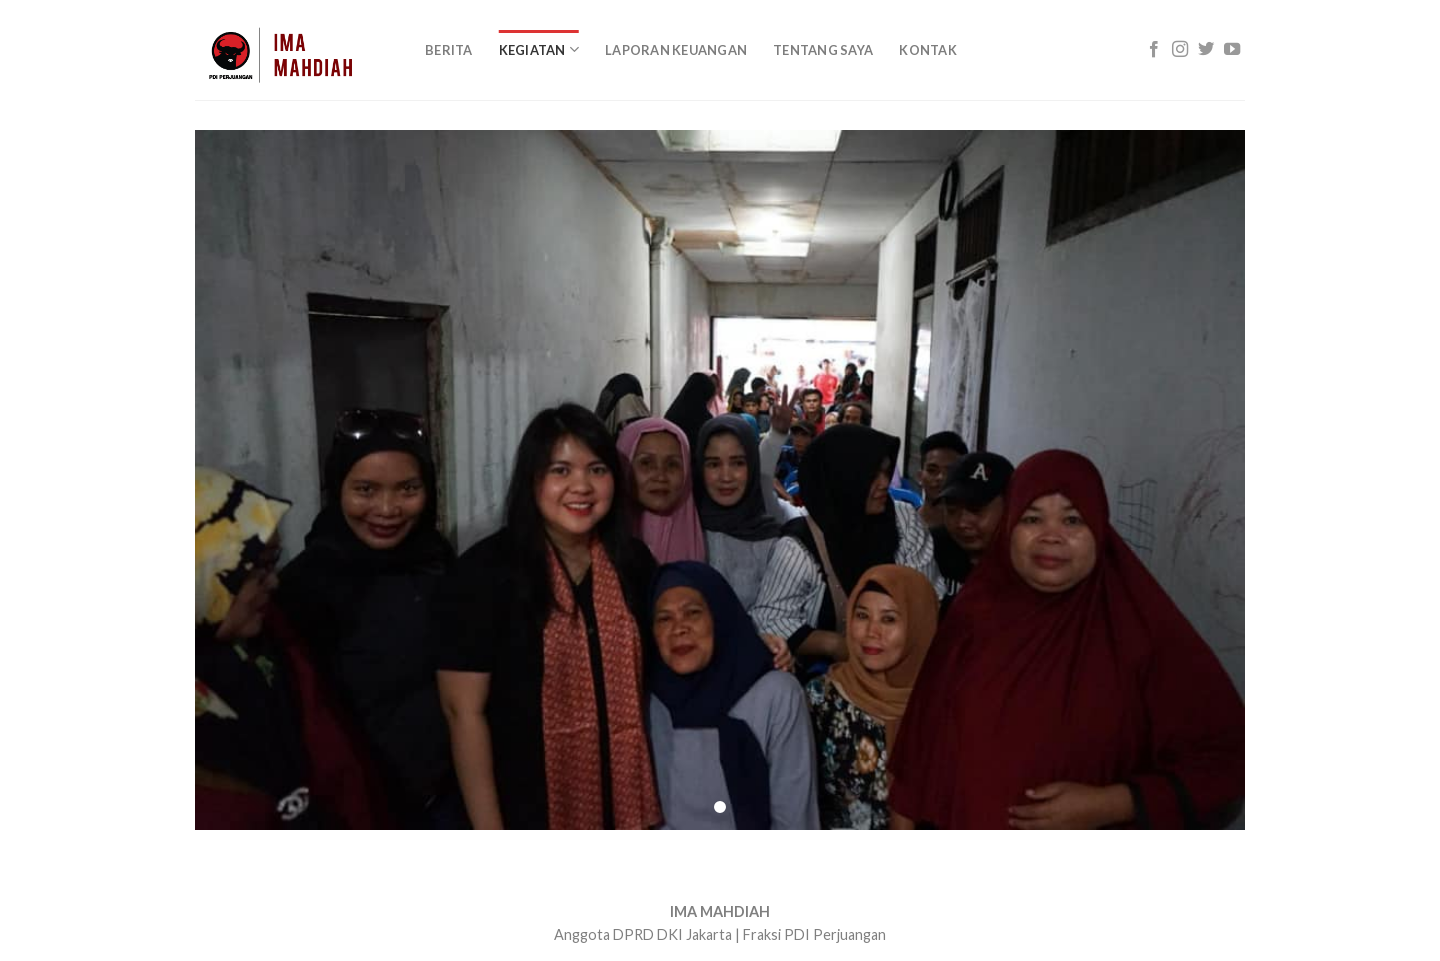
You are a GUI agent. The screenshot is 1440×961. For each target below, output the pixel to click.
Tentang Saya (823, 50)
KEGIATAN (539, 49)
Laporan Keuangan (676, 50)
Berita (449, 50)
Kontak (928, 50)
